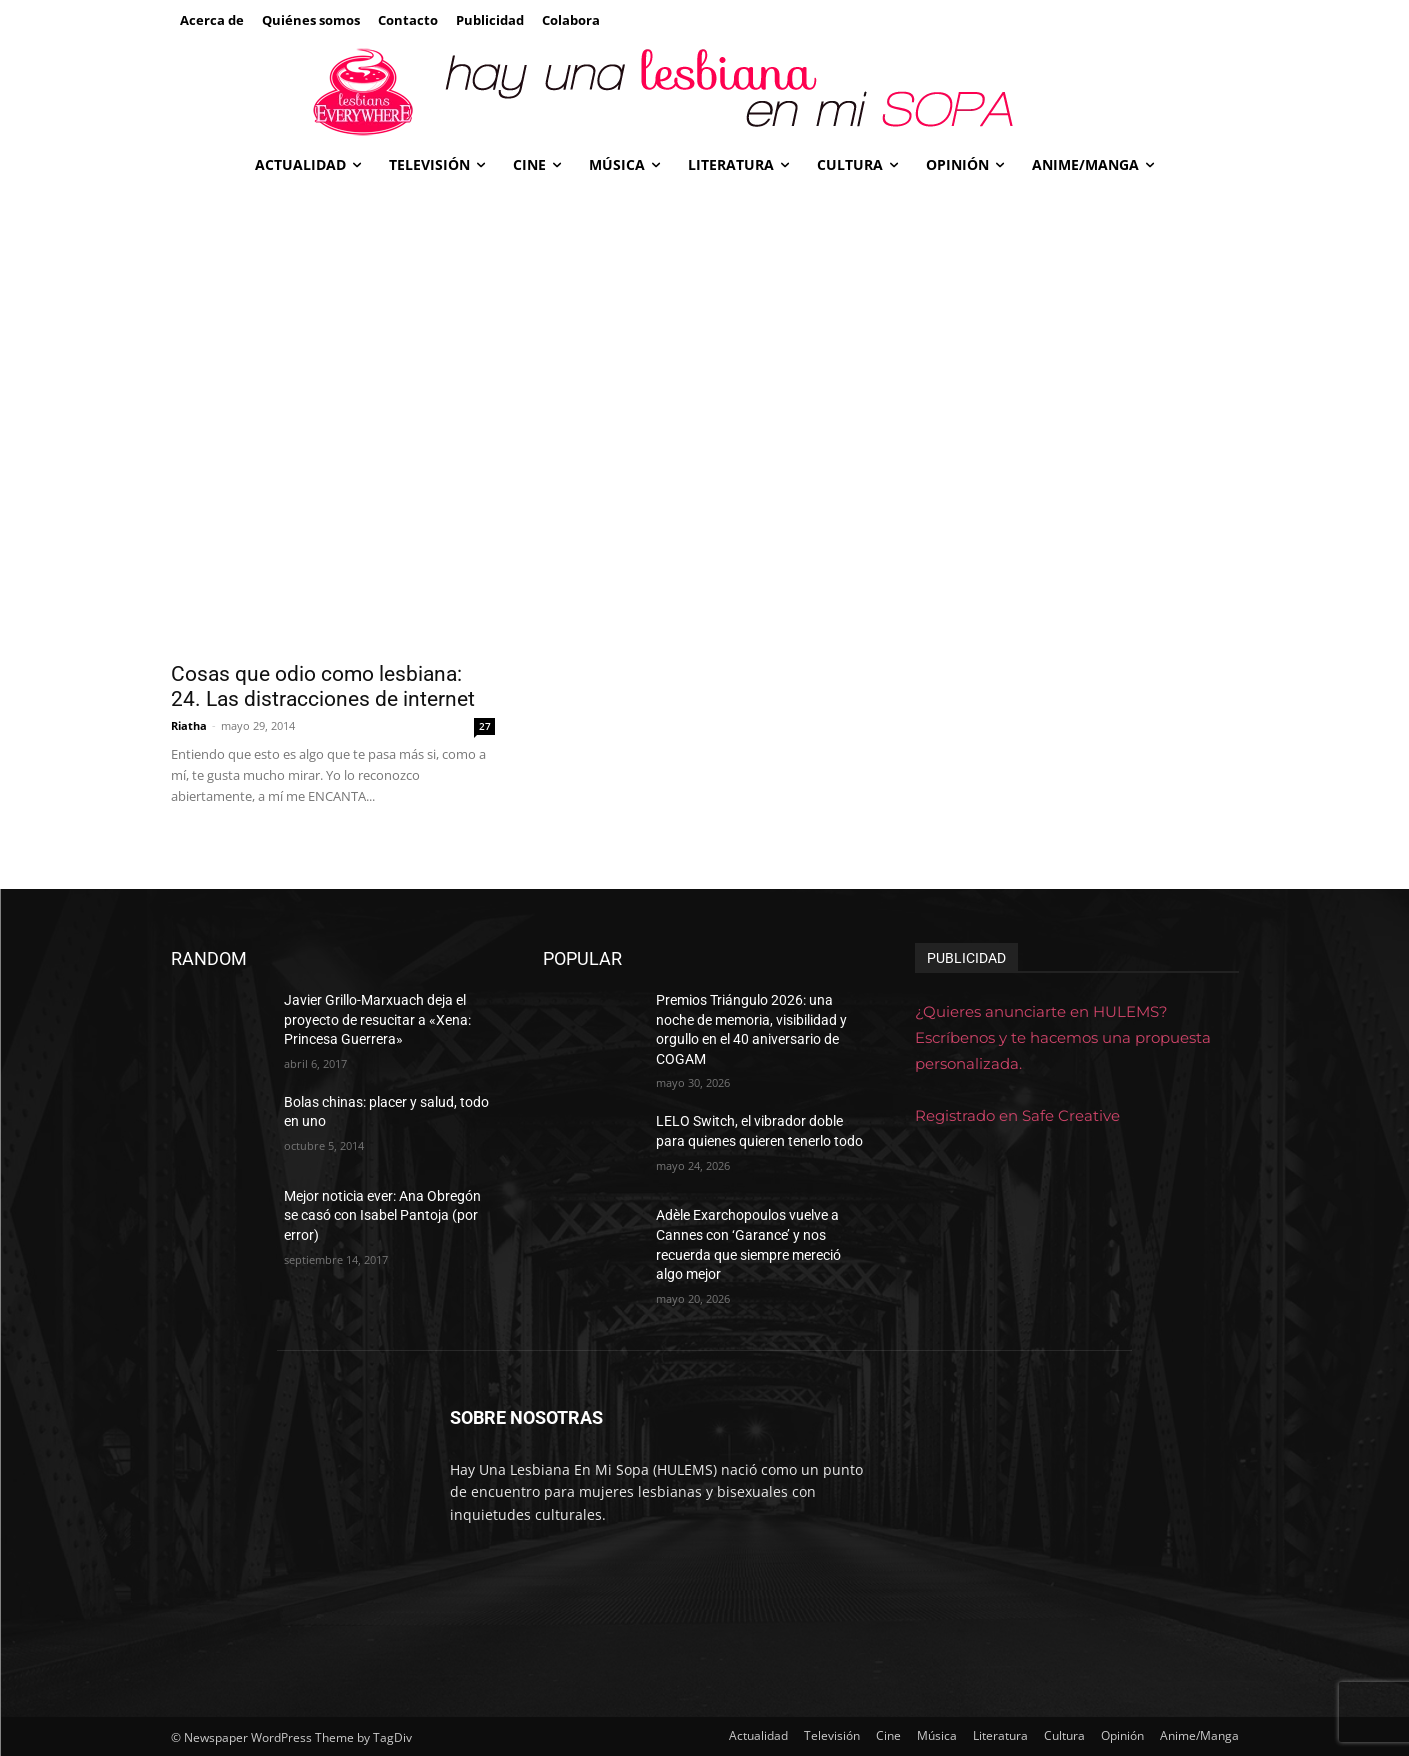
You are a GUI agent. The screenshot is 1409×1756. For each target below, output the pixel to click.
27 (485, 726)
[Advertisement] (705, 339)
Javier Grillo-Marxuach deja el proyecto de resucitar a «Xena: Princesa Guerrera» (377, 1019)
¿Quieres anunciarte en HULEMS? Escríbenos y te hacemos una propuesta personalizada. (1063, 1037)
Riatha (189, 725)
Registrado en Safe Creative (1017, 1115)
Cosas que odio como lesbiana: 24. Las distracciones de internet (323, 686)
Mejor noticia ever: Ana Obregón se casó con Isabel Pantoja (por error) (382, 1215)
